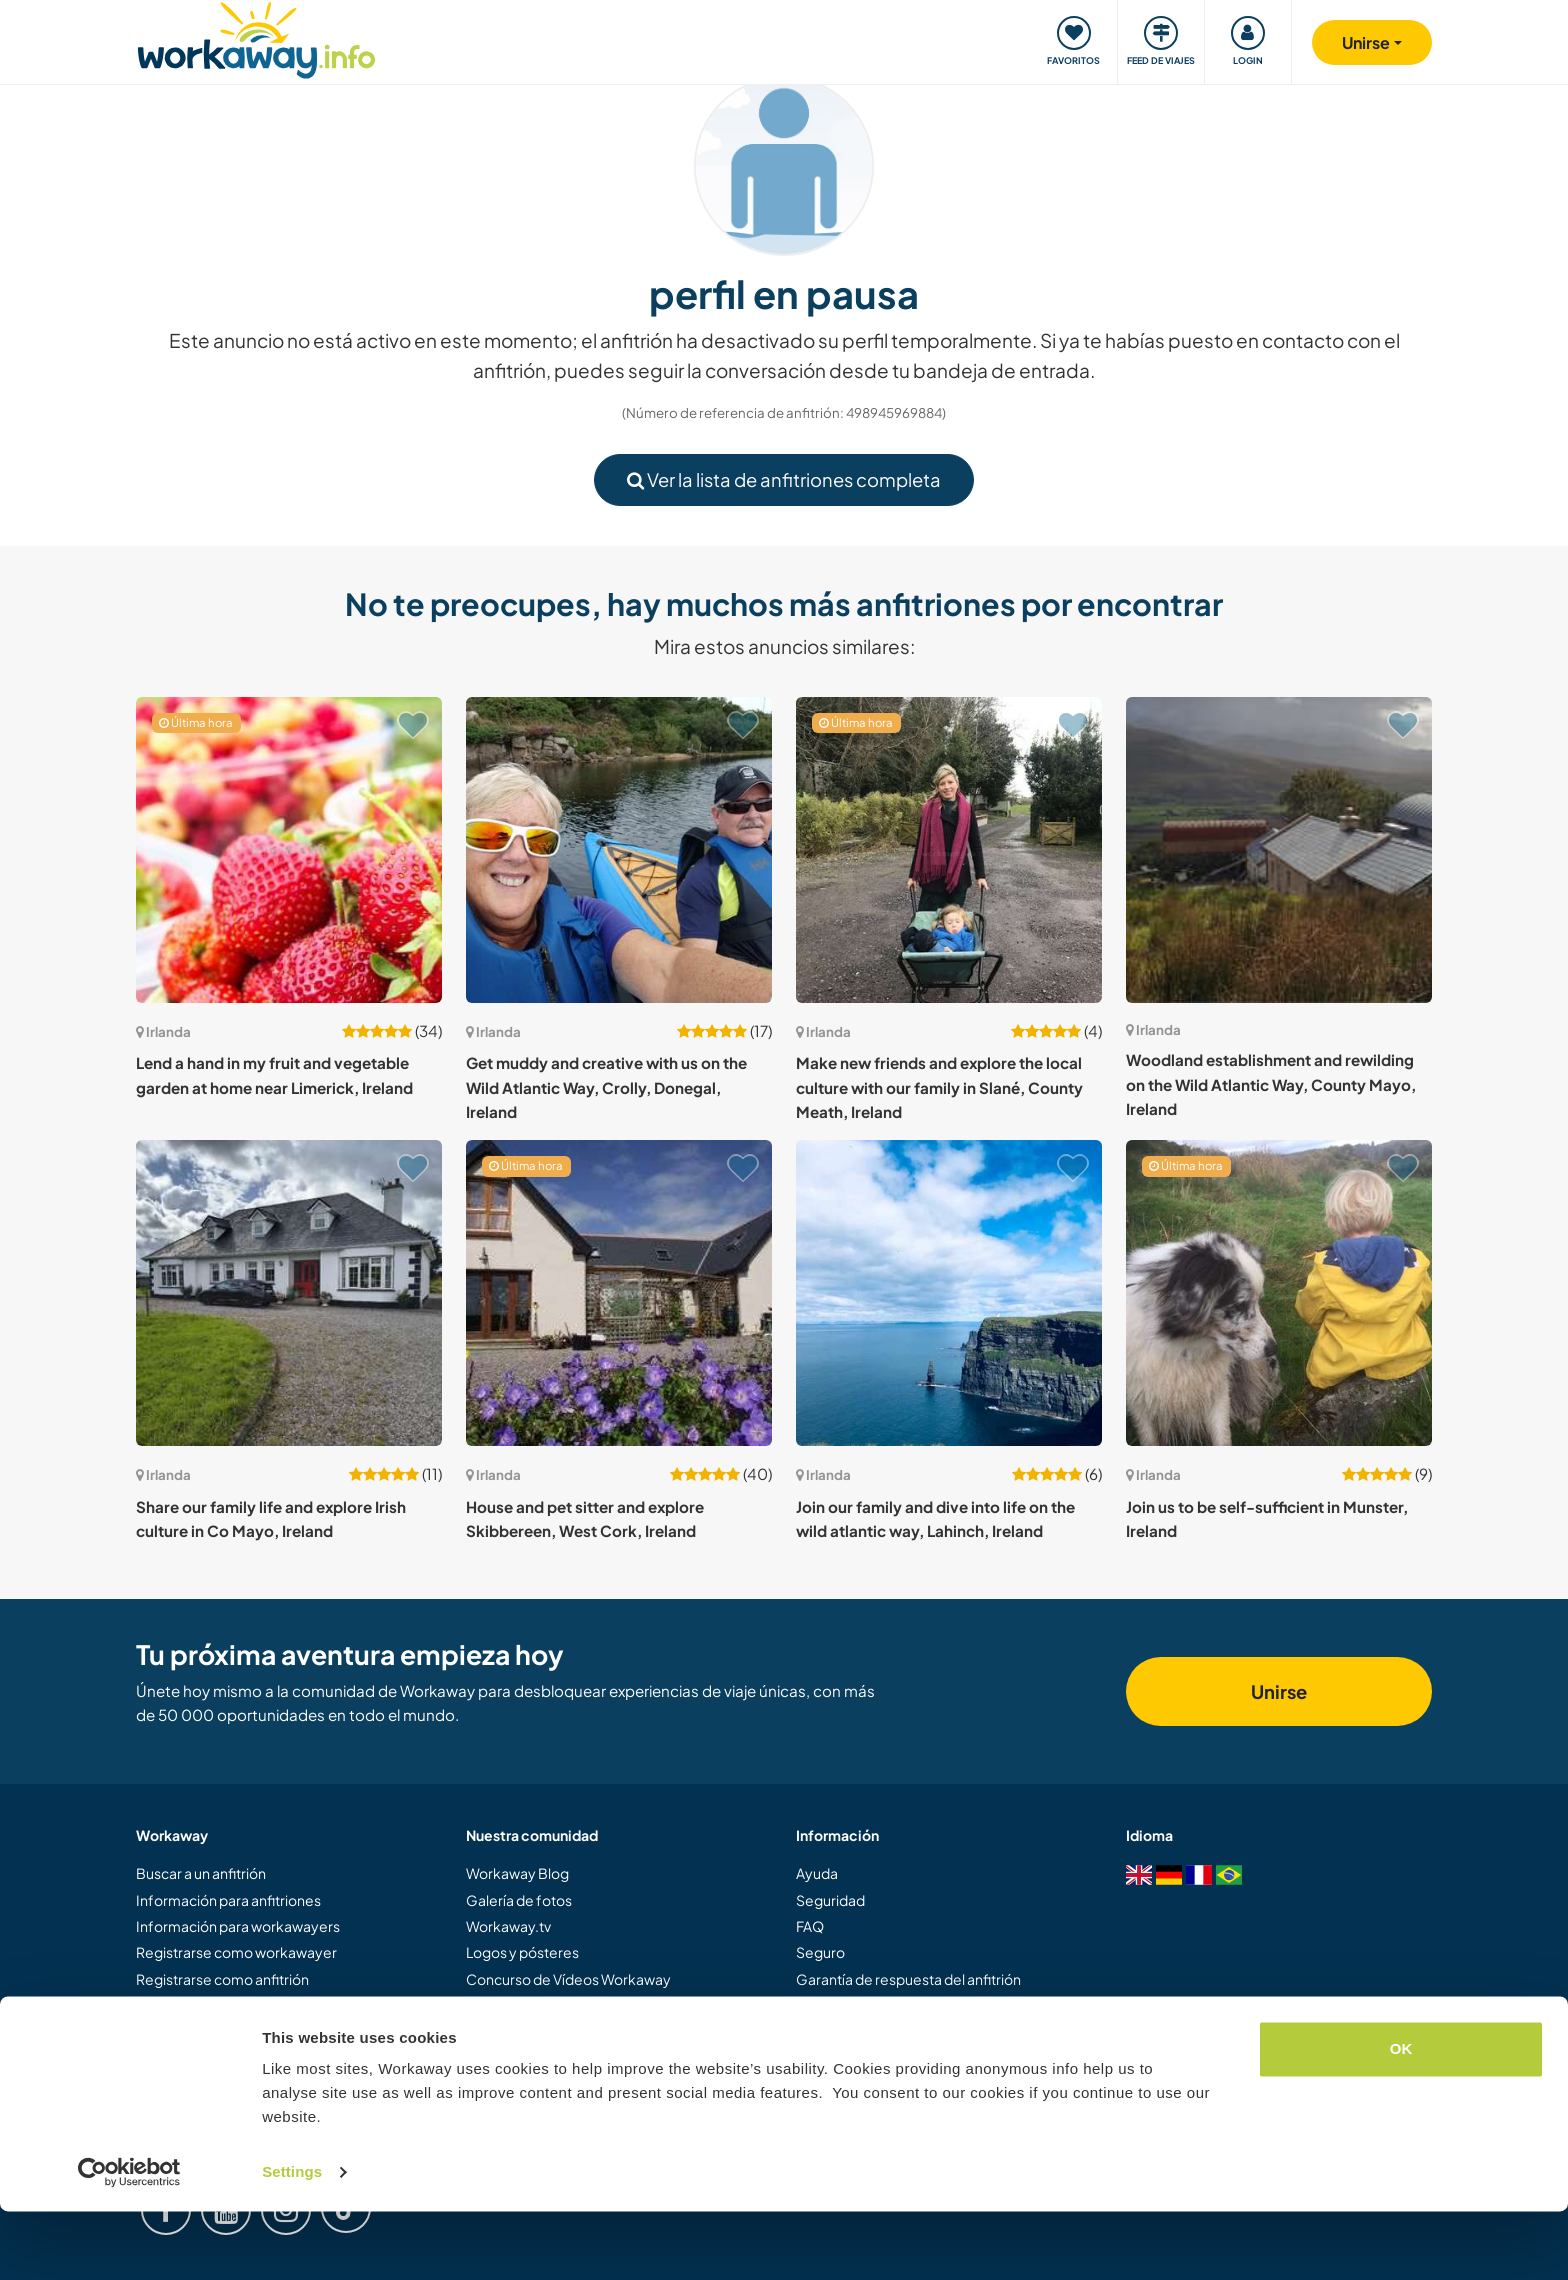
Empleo (822, 2058)
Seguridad (830, 1900)
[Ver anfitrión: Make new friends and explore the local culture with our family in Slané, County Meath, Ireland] (949, 850)
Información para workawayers (238, 1926)
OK (1401, 2117)
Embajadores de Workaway (556, 2005)
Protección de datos (862, 2032)
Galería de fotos (519, 1900)
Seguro (820, 1952)
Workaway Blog (517, 1873)
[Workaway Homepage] (256, 37)
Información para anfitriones (228, 1900)
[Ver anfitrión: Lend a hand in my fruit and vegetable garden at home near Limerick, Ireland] (289, 850)
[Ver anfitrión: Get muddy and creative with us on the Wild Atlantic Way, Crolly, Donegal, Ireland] (619, 850)
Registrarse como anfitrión (222, 1979)
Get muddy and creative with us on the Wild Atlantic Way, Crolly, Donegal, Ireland (606, 1087)
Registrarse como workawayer (236, 1952)
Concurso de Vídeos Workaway (568, 1979)
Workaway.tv (508, 1926)
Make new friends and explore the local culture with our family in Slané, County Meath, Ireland (939, 1087)
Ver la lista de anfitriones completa (784, 479)
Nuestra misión (514, 2032)
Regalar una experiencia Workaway (250, 2005)
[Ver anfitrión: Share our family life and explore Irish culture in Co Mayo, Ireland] (289, 1293)
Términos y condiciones (872, 2005)
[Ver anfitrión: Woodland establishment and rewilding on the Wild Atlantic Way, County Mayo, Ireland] (1279, 850)
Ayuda (817, 1873)
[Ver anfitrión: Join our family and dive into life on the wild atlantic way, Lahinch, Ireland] (949, 1293)
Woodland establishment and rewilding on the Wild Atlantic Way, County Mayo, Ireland (1271, 1084)
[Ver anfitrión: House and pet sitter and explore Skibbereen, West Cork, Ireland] (619, 1293)
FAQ (810, 1926)
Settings (292, 2240)
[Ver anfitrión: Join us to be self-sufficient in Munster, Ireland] (1279, 1293)
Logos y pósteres (522, 1952)
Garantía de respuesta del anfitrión (908, 1979)
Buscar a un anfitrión (201, 1873)
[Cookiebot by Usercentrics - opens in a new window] (129, 2241)
